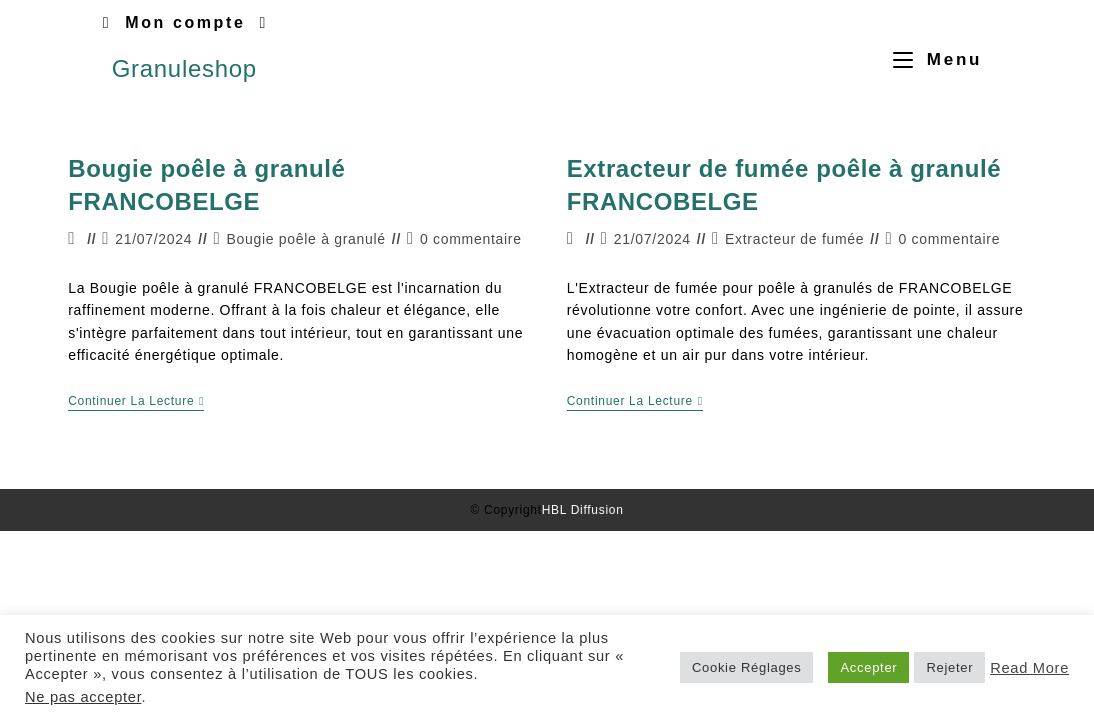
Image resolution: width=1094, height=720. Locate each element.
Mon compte (185, 22)
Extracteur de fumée (794, 239)
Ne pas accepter (83, 697)
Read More (1029, 668)
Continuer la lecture (136, 401)
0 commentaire (471, 239)
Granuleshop (184, 68)
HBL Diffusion (583, 510)
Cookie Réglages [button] (747, 667)
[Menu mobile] (930, 59)
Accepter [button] (868, 667)
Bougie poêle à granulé (305, 239)
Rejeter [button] (949, 667)
